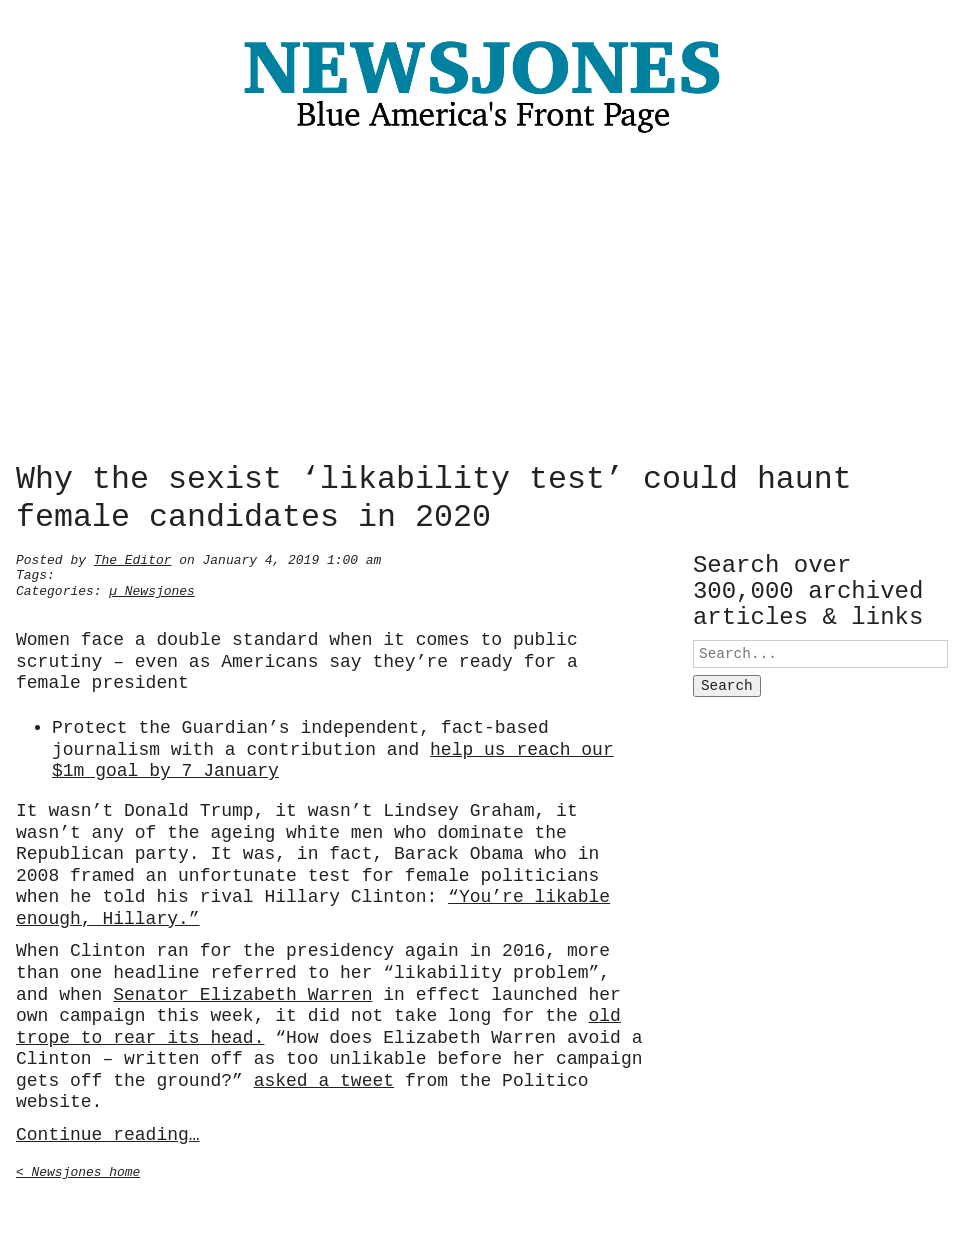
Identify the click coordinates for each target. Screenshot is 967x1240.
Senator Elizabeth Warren (242, 993)
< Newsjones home (78, 1170)
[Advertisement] (483, 303)
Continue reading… (108, 1133)
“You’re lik (507, 895)
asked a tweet (324, 1079)
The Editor (133, 558)
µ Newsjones (152, 589)
